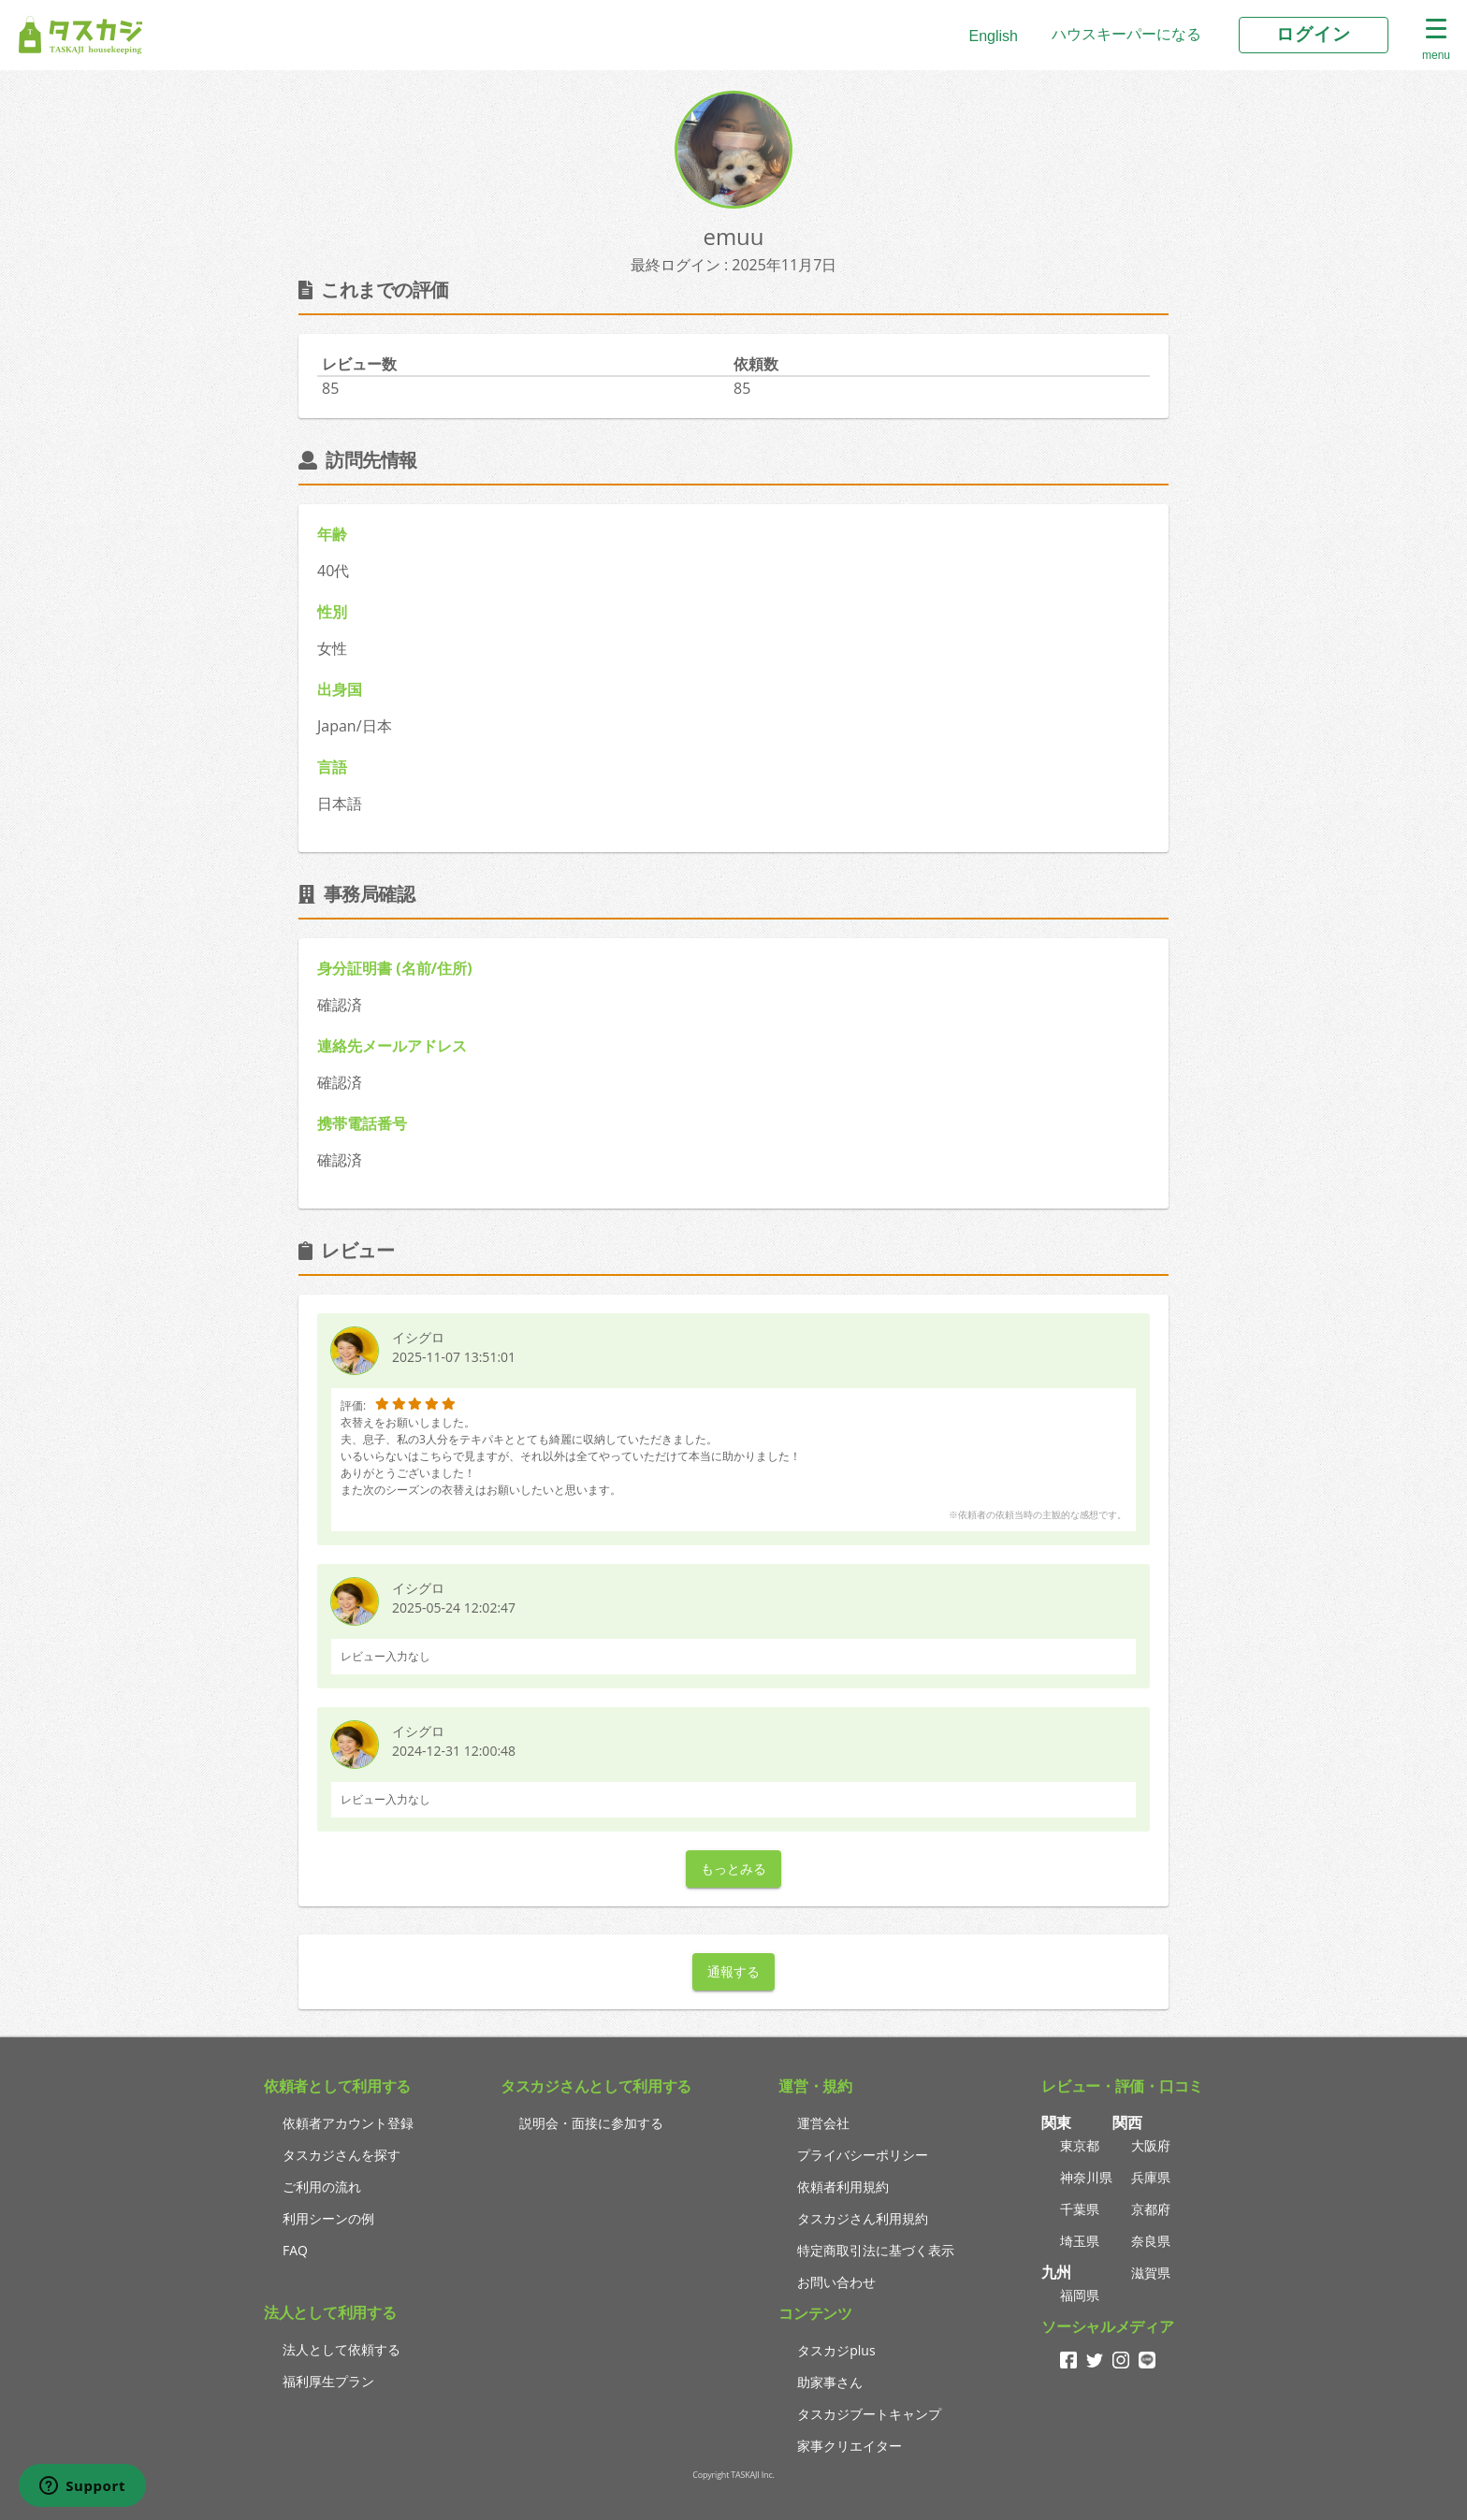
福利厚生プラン (328, 2381)
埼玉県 (1079, 2241)
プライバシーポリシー (862, 2155)
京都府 (1150, 2209)
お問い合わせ (836, 2282)
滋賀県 (1150, 2272)
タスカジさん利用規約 (862, 2218)
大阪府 (1150, 2145)
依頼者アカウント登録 (348, 2123)
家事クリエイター (849, 2446)
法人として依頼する (341, 2349)
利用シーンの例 (328, 2218)
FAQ (295, 2250)
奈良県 (1150, 2241)
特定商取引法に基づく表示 (875, 2250)
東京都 (1079, 2145)
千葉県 (1079, 2209)
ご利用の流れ (322, 2186)
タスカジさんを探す (341, 2155)
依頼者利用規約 (843, 2186)
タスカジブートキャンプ (869, 2414)
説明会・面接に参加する (591, 2123)
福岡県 (1079, 2295)
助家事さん (830, 2382)
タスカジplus (836, 2350)
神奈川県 (1086, 2177)
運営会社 (823, 2123)
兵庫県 (1150, 2177)
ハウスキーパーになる (1126, 34)
